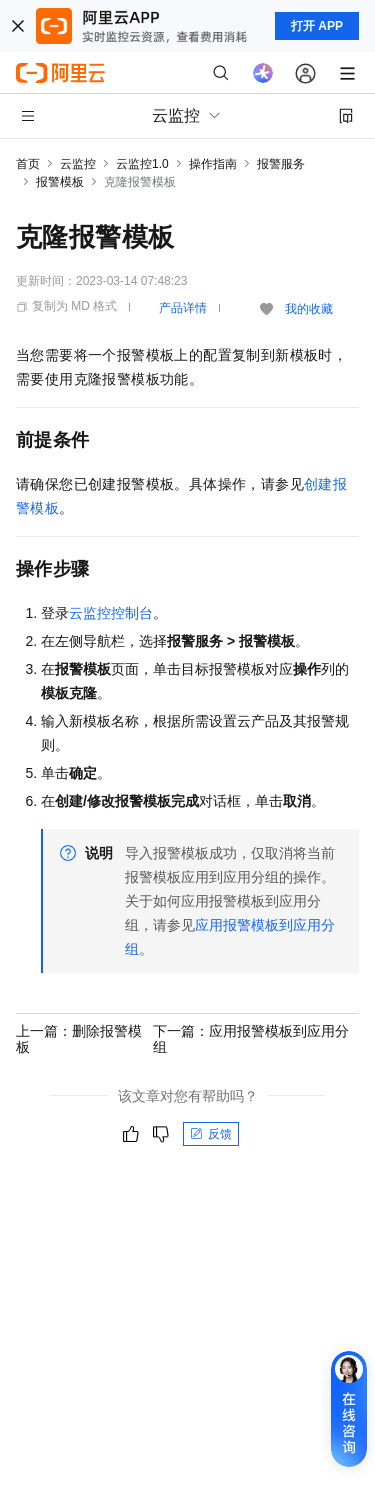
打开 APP (317, 26)
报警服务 (281, 164)
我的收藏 (309, 309)
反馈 (211, 1134)
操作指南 (213, 164)
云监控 (78, 164)
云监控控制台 (111, 613)
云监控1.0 (142, 164)
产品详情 (183, 308)
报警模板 (60, 182)
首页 (28, 164)
